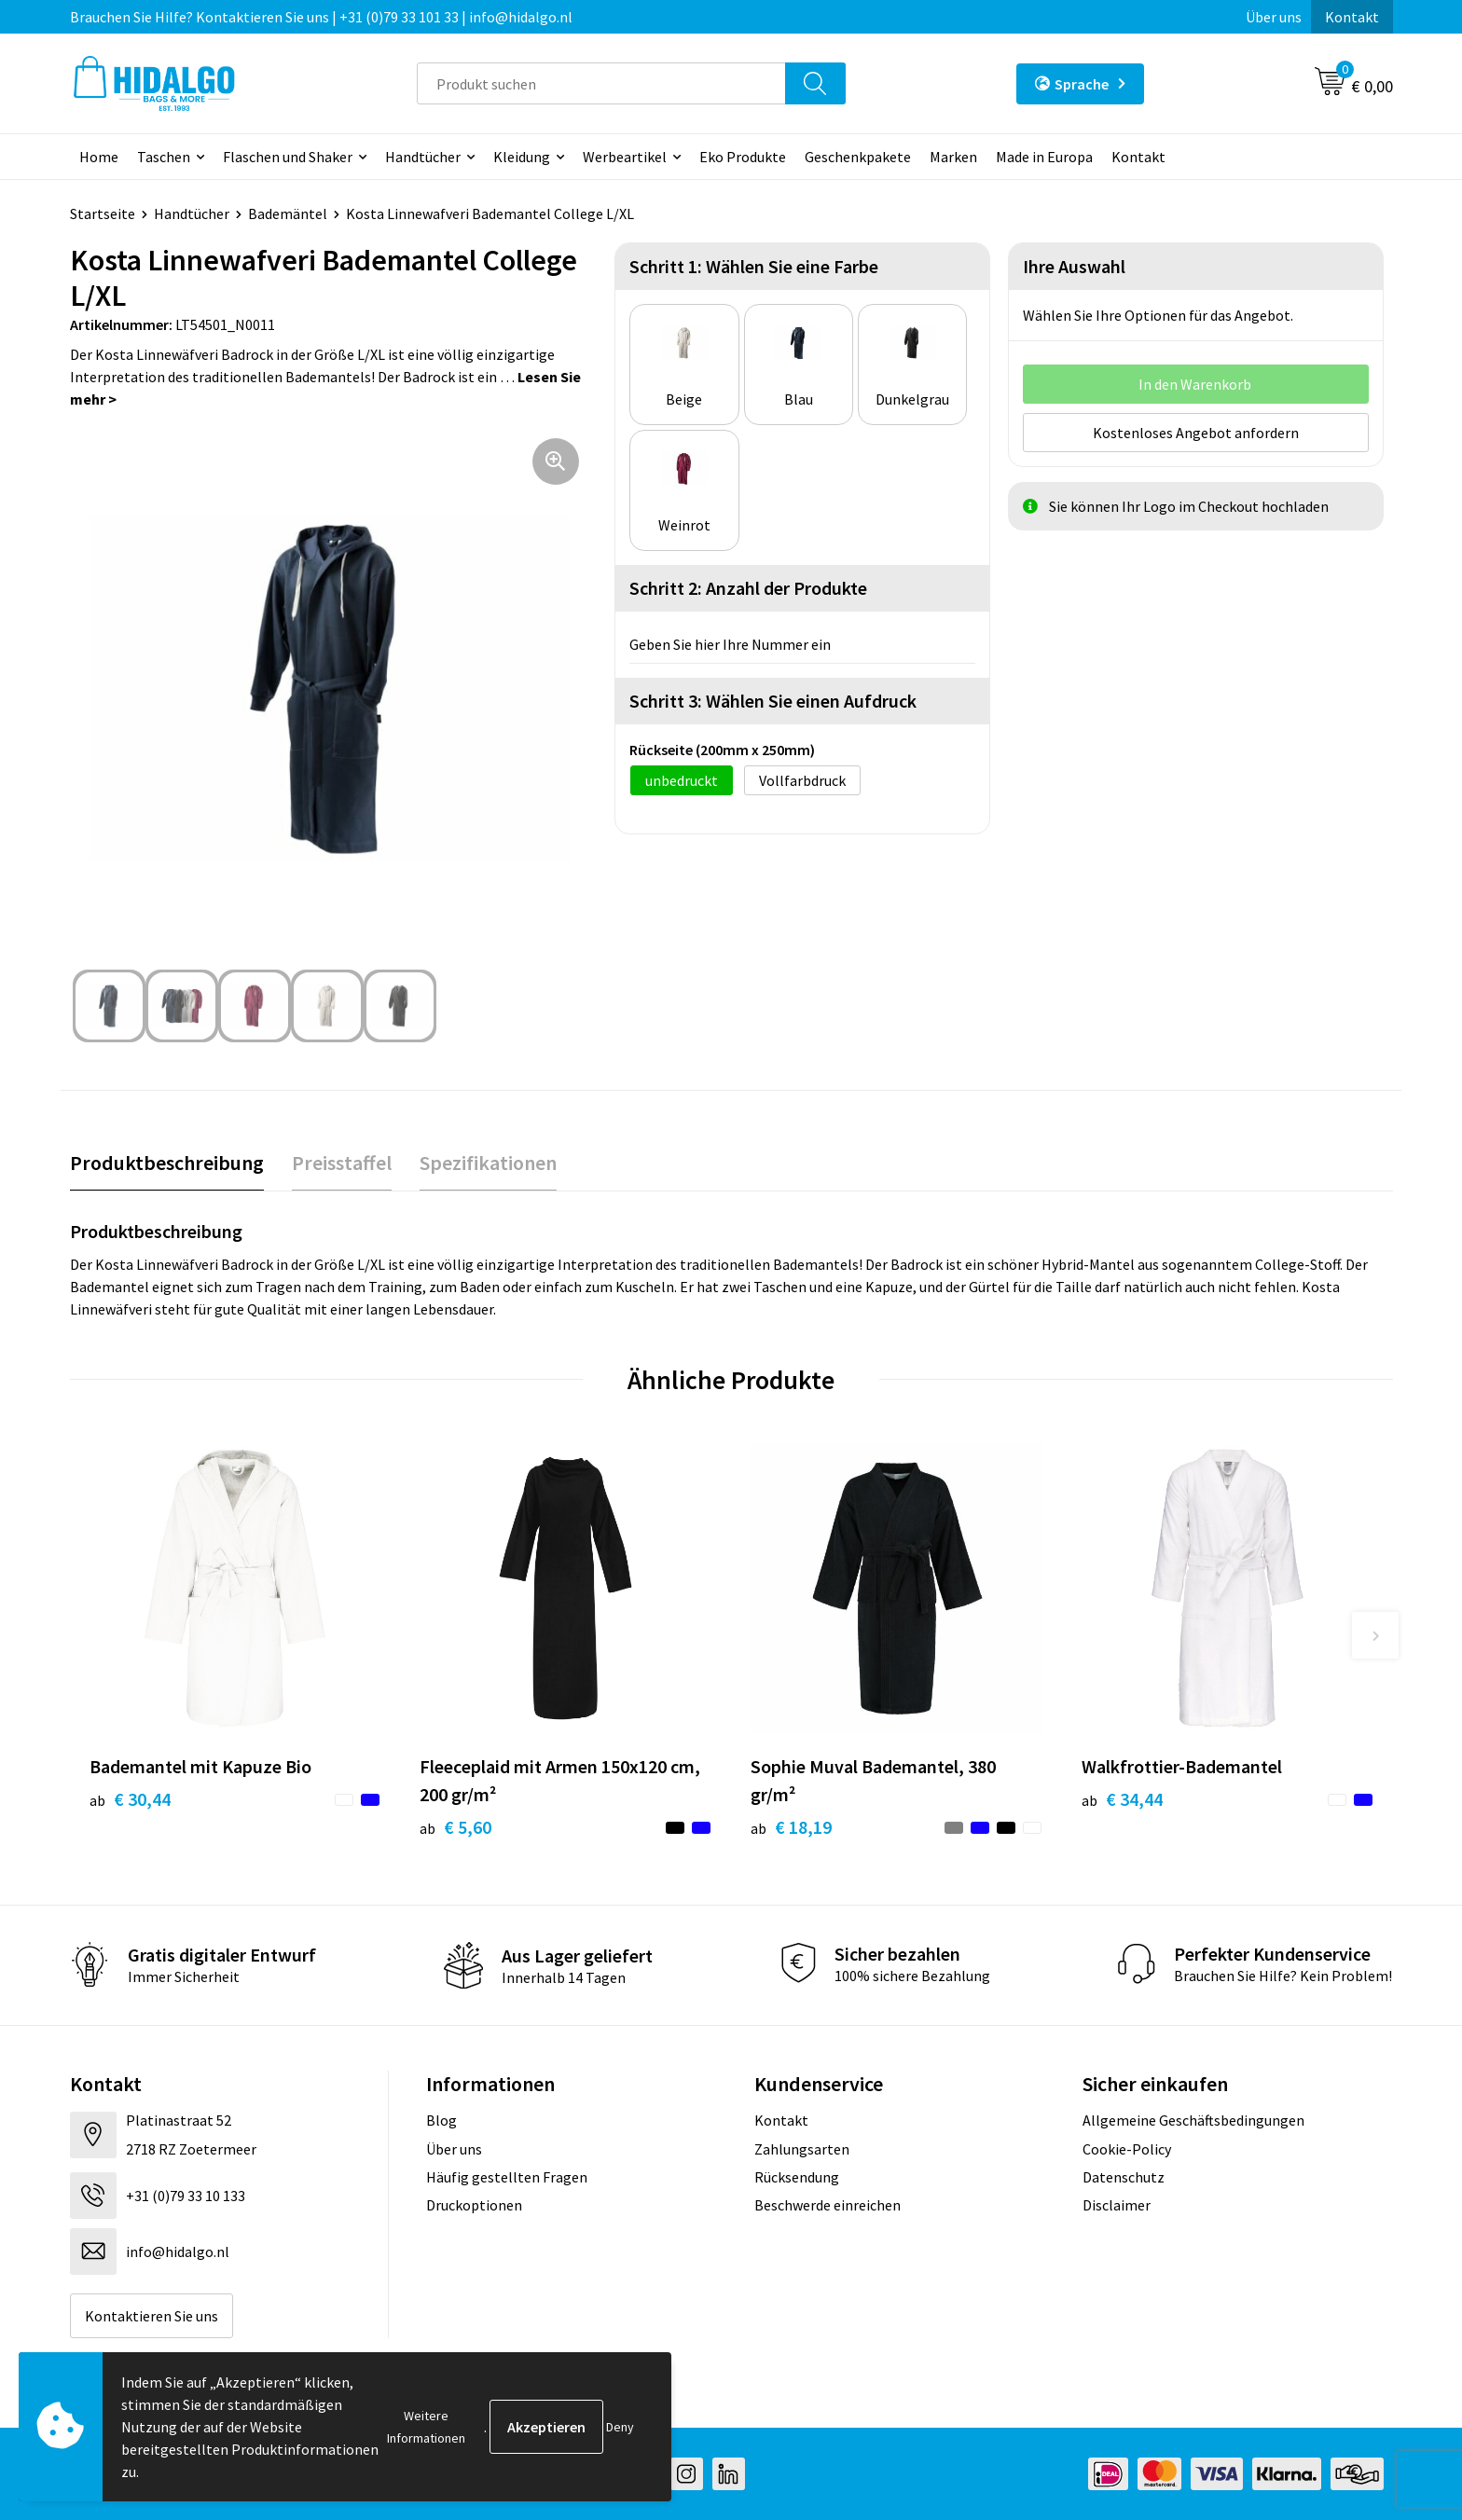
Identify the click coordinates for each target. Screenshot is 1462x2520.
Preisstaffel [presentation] (342, 1163)
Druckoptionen (474, 2205)
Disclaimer (1117, 2205)
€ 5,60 (455, 1826)
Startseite (102, 213)
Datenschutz (1124, 2177)
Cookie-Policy (1127, 2149)
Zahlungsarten (801, 2149)
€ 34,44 (1122, 1799)
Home (98, 156)
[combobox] (601, 83)
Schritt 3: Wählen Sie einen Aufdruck (773, 700)
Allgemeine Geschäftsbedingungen (1193, 2120)
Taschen (163, 156)
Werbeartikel (625, 156)
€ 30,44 (130, 1799)
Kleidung (521, 156)
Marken (953, 156)
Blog (441, 2120)
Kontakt (1352, 16)
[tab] (167, 1163)
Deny (620, 2426)
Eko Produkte (742, 156)
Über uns (1274, 16)
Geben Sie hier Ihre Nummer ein (730, 644)
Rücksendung (796, 2177)
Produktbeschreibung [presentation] (167, 1163)
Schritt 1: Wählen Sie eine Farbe (753, 266)
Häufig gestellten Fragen (506, 2177)
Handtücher (423, 156)
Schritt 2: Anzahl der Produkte (748, 587)
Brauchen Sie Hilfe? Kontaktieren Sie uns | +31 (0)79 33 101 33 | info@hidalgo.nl (321, 16)
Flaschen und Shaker (287, 156)
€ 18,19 (791, 1826)
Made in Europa (1044, 156)
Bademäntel (287, 213)
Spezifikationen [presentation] (488, 1163)
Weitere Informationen (426, 2426)
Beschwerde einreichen (827, 2205)
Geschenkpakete (858, 156)
